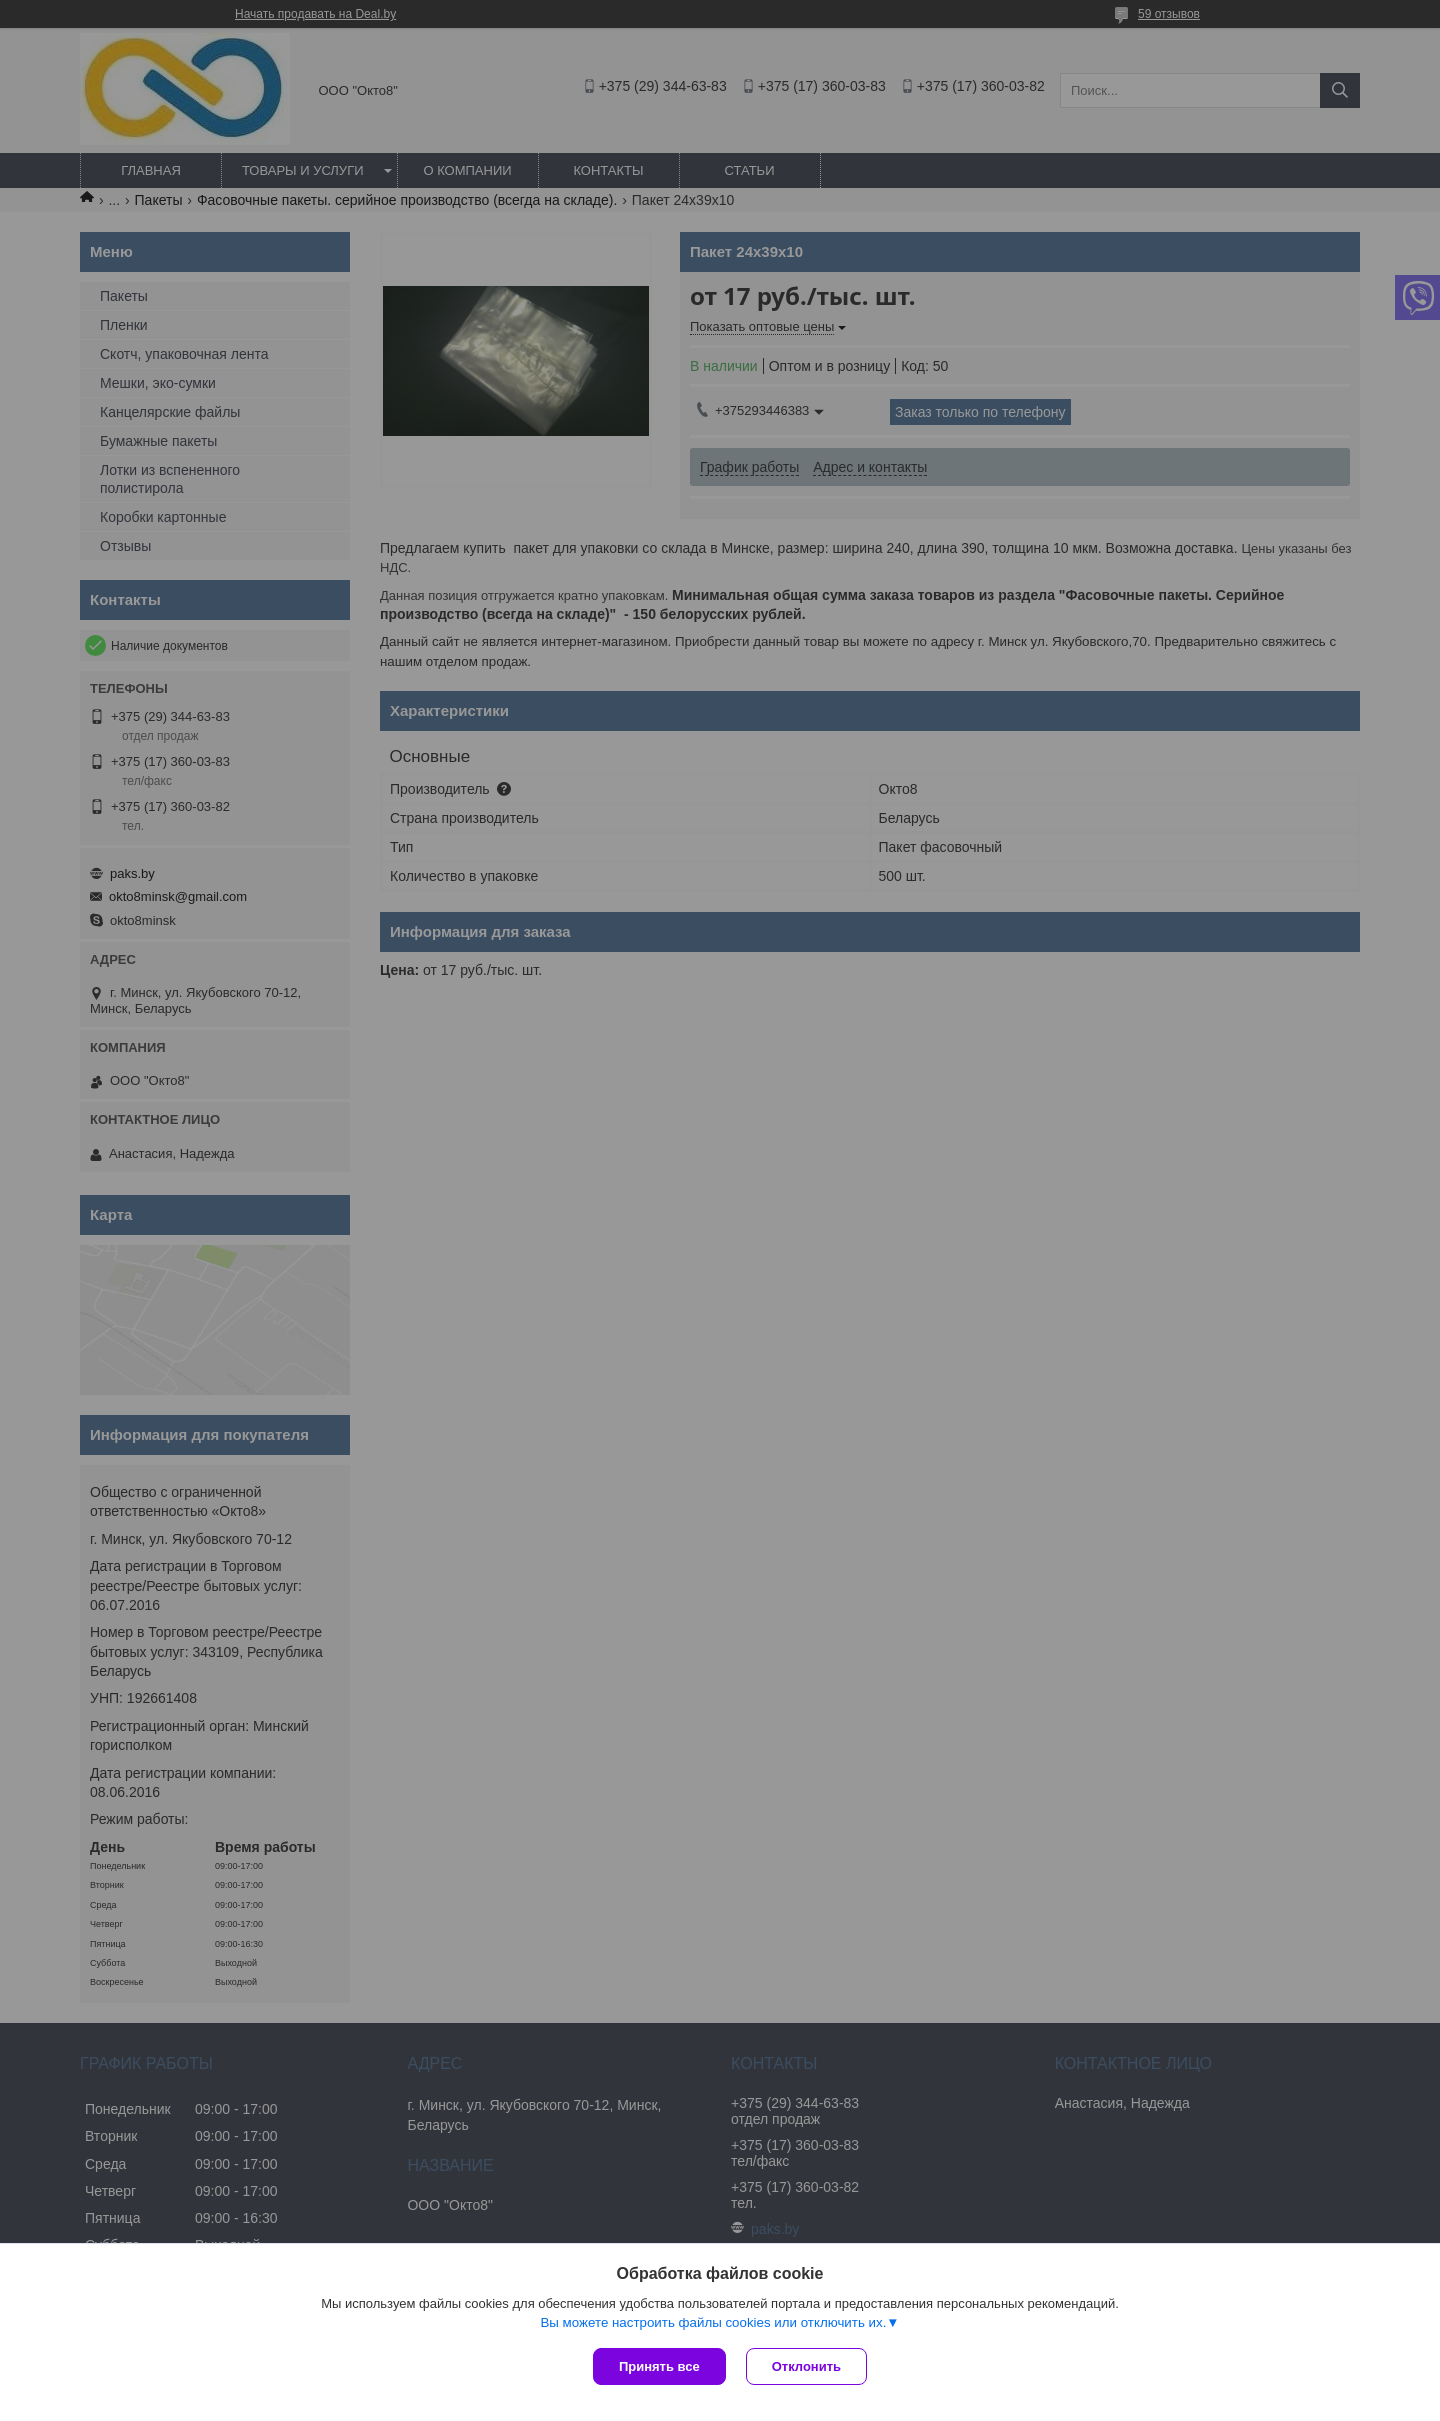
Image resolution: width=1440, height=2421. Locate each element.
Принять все (659, 2366)
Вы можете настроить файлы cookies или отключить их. (713, 2322)
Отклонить (806, 2366)
